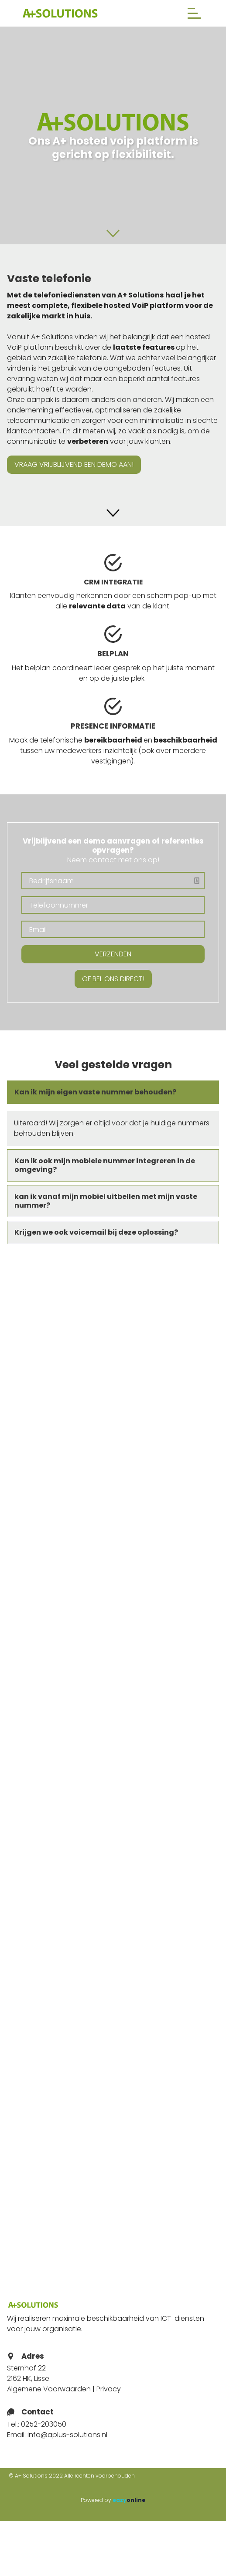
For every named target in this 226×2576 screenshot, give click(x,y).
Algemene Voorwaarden (49, 2389)
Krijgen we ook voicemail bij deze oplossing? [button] (96, 1232)
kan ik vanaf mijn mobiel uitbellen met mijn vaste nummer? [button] (105, 1201)
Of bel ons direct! (113, 979)
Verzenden (113, 954)
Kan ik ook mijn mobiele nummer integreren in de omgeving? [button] (104, 1165)
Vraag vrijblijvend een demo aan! (74, 464)
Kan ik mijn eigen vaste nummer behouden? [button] (95, 1092)
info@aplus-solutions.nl (67, 2435)
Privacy (108, 2389)
